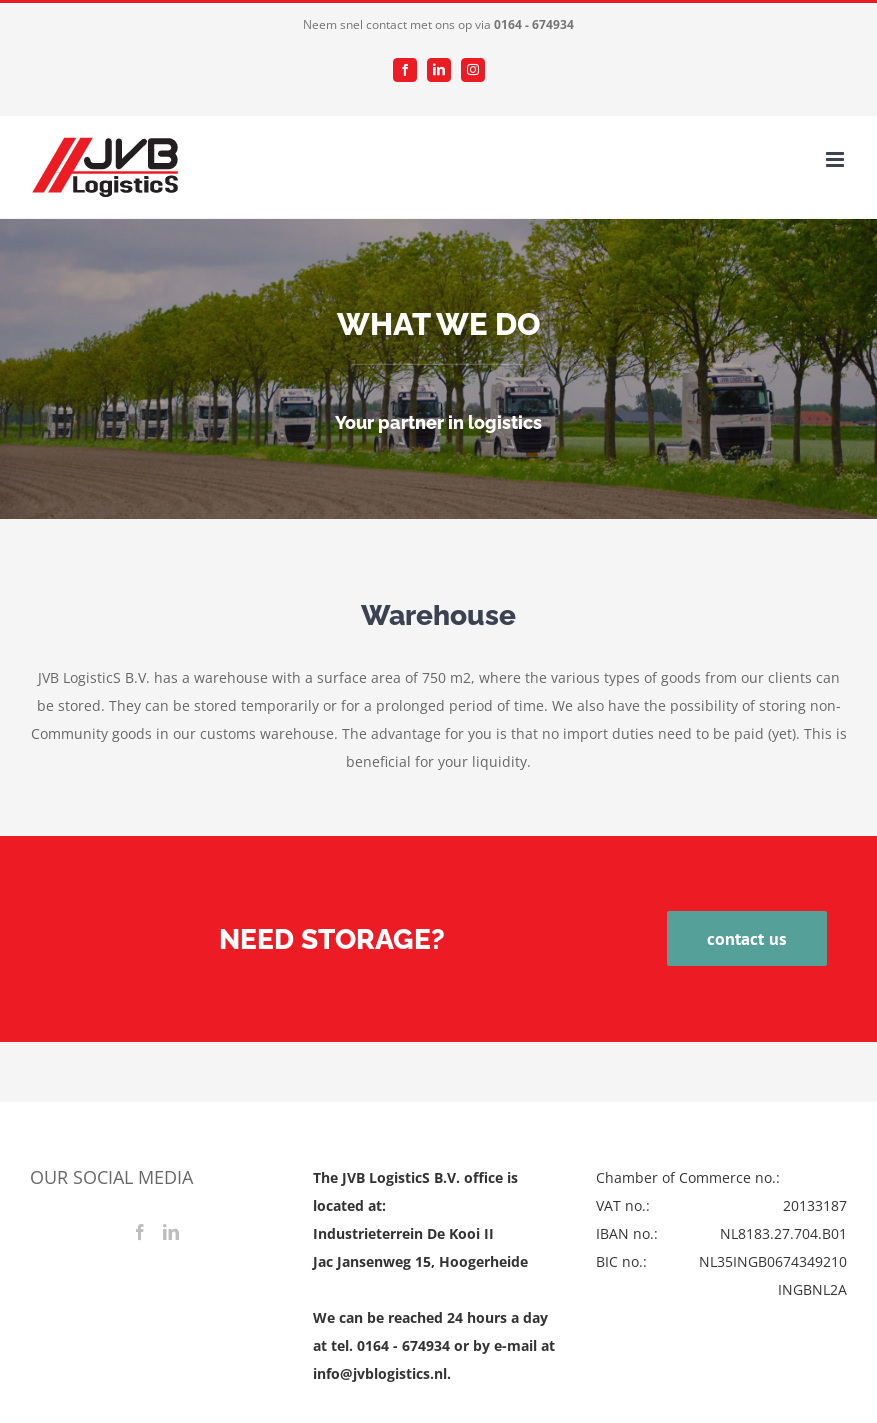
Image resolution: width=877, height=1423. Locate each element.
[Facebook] (140, 1232)
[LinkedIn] (171, 1232)
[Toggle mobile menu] (836, 159)
